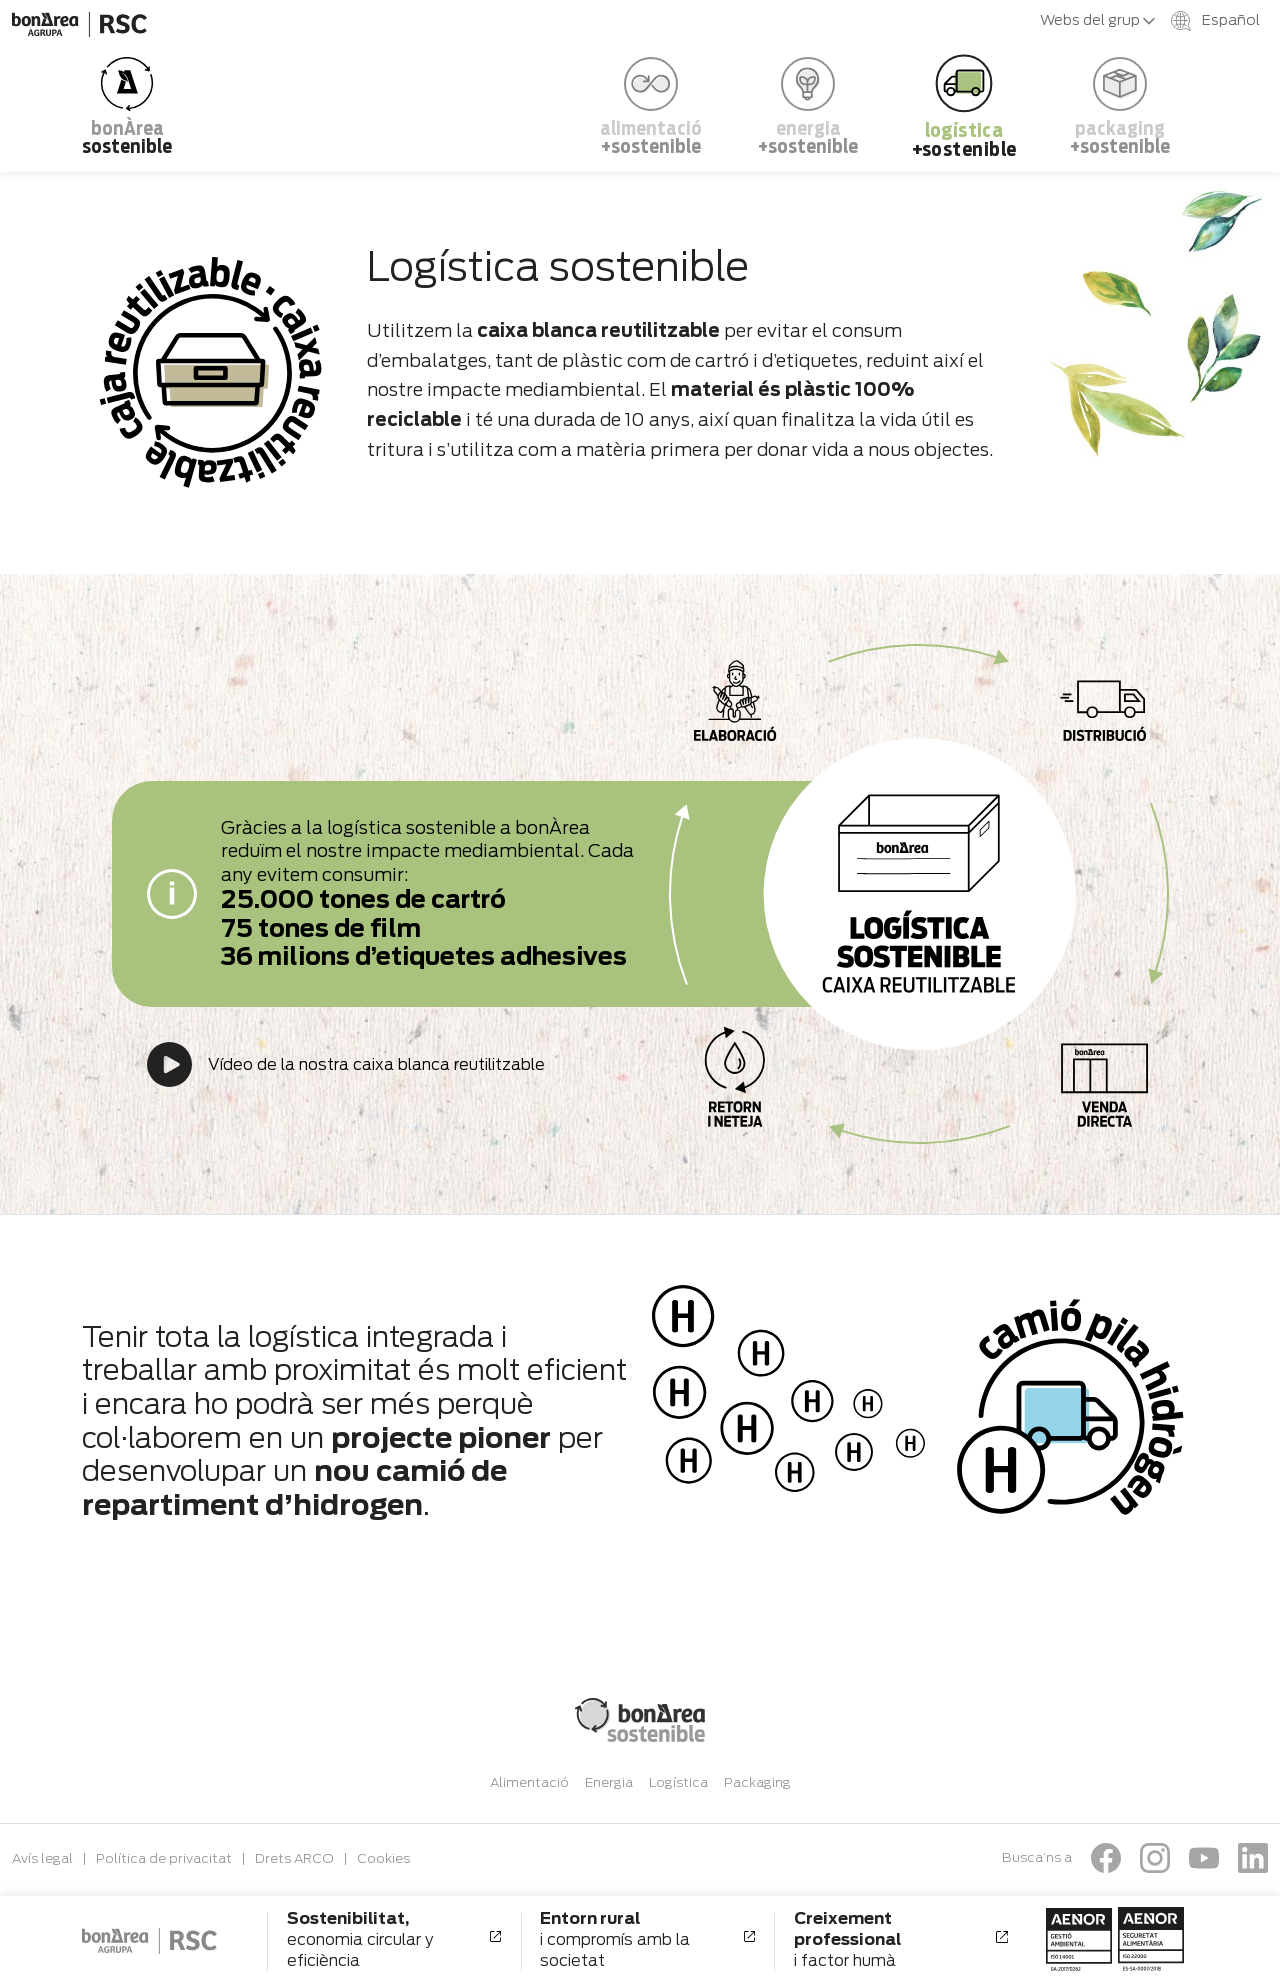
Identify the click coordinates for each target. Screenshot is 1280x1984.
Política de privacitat (164, 1858)
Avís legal (42, 1858)
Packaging (757, 1782)
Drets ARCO (294, 1858)
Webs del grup (1097, 19)
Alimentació (529, 1782)
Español (1215, 21)
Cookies (383, 1858)
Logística (678, 1782)
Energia (609, 1782)
